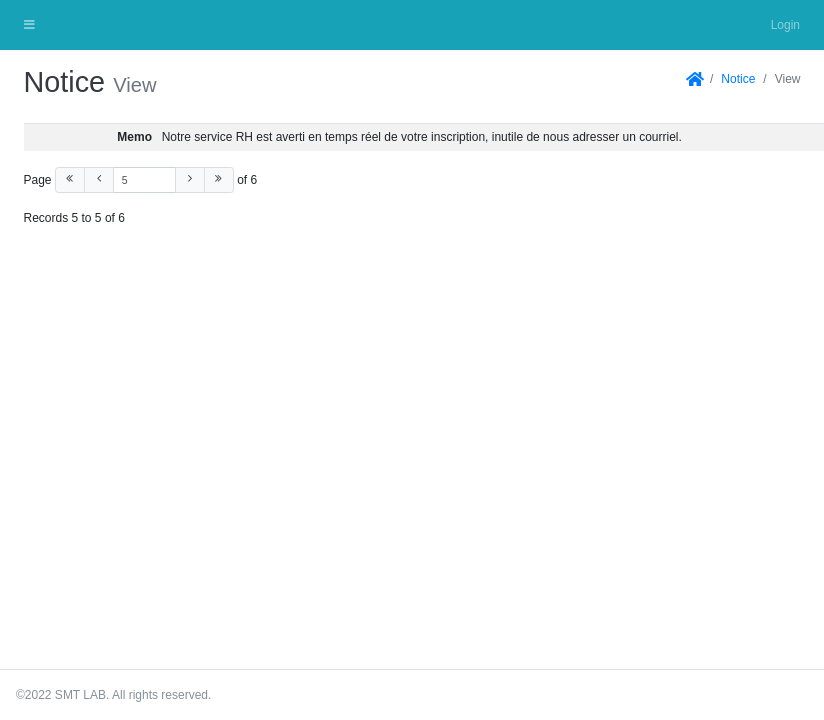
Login (785, 25)
